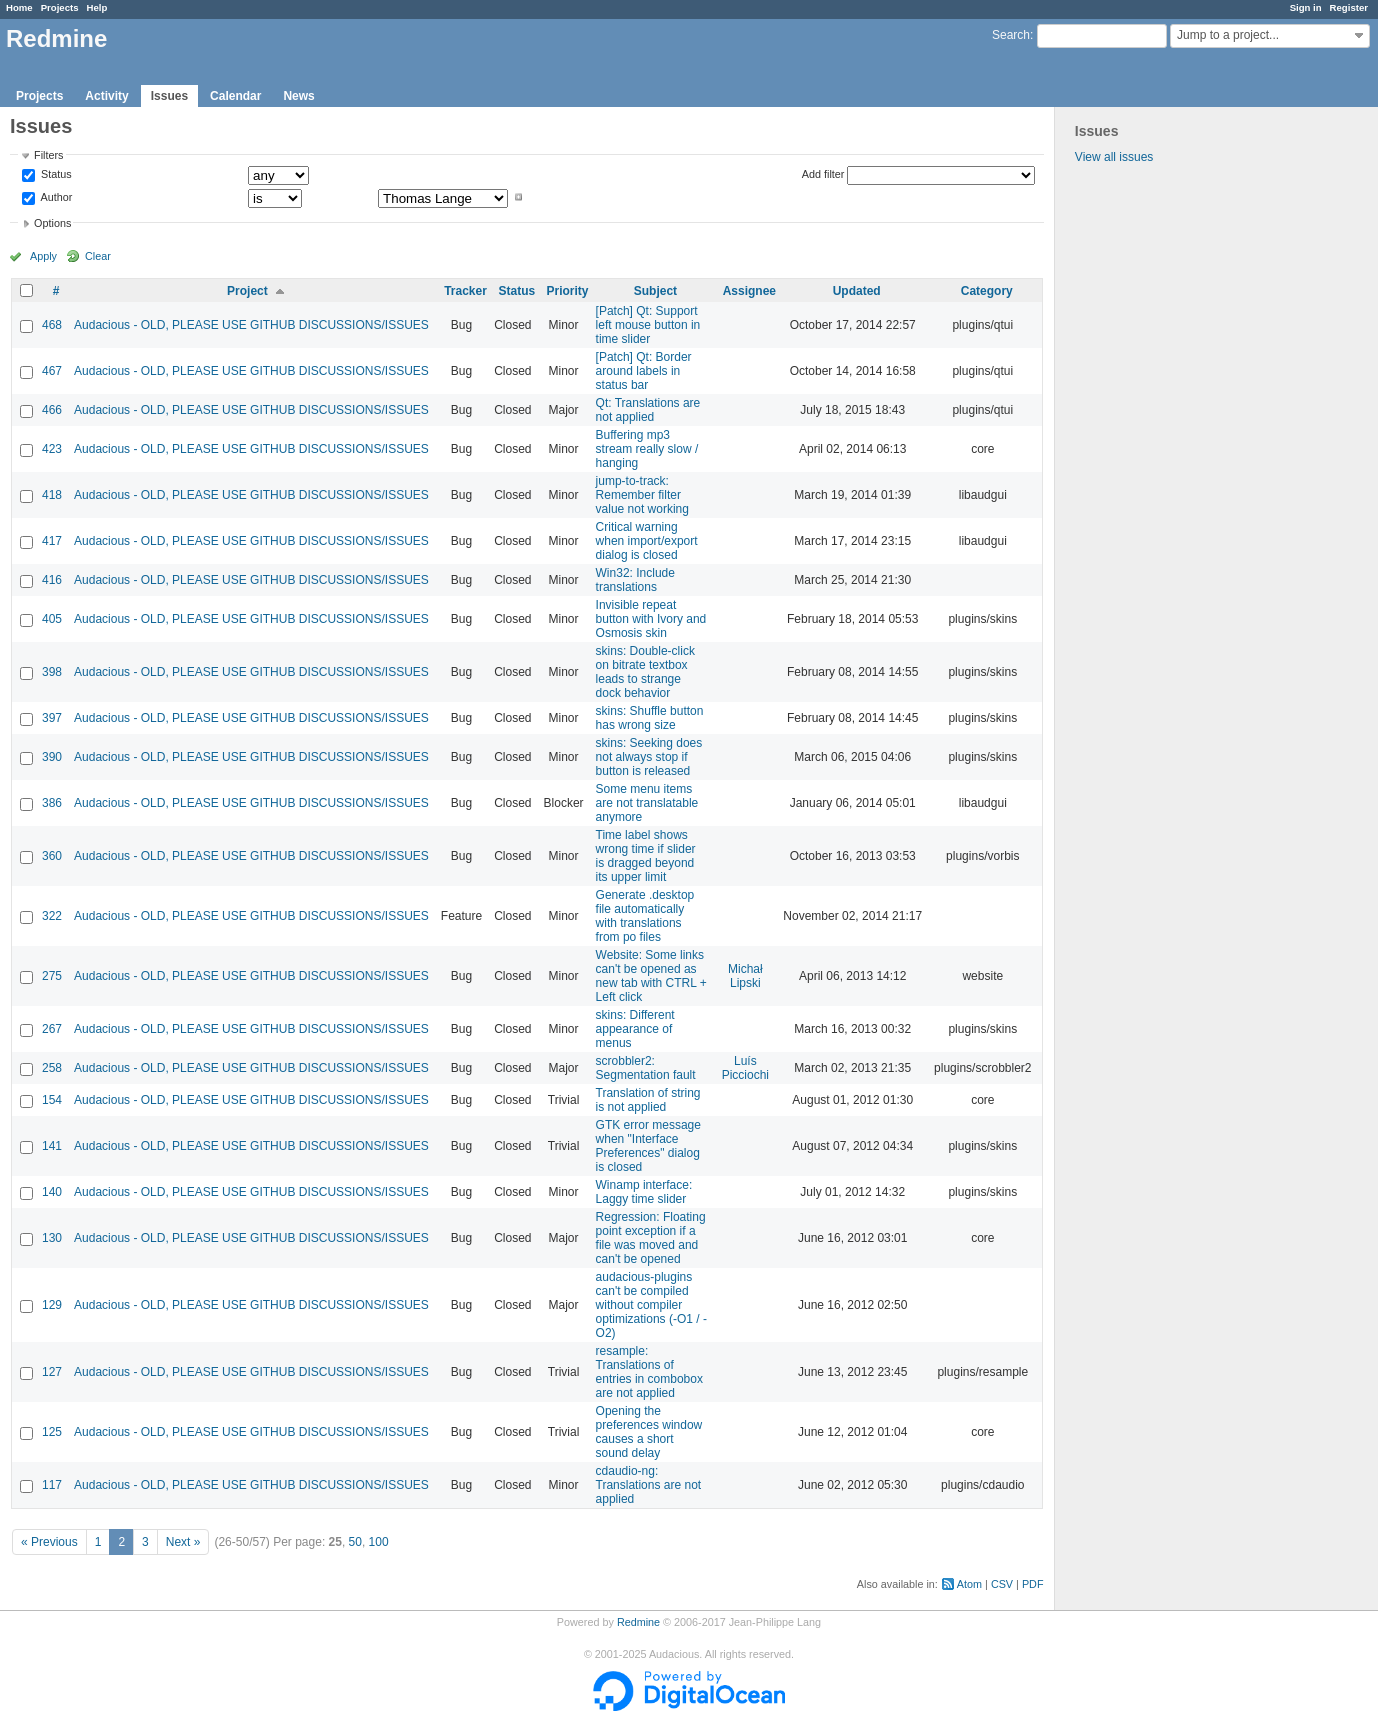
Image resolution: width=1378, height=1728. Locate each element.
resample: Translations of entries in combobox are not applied (649, 1372)
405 (52, 619)
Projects (60, 7)
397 (52, 718)
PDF (1033, 1584)
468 (52, 325)
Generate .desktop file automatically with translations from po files (645, 916)
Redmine (638, 1622)
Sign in (1306, 7)
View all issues (1114, 157)
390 (52, 757)
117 (52, 1485)
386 (52, 803)
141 (52, 1146)
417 (52, 541)
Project (247, 291)
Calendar (235, 96)
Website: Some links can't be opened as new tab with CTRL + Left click (651, 976)
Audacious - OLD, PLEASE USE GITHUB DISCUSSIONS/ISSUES (251, 325)
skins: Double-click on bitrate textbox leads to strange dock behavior (645, 672)
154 (52, 1100)
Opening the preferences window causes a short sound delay (649, 1432)
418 (52, 495)
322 (52, 916)
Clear (98, 256)
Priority (568, 291)
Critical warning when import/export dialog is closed (647, 541)
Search (1011, 35)
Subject (655, 291)
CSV (1002, 1584)
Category (987, 291)
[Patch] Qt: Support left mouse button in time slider (648, 325)
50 (355, 1542)
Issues (169, 96)
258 (52, 1068)
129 (52, 1305)
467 (52, 371)
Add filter (823, 174)
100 (379, 1542)
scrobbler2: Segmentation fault (646, 1068)
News (298, 96)
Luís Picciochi (745, 1068)
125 (52, 1432)
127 (52, 1372)
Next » (183, 1542)
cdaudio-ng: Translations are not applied (649, 1485)
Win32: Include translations (635, 580)
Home (19, 7)
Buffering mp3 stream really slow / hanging (647, 449)
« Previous (49, 1542)
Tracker (465, 291)
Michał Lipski (745, 976)
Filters (48, 155)
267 (52, 1029)
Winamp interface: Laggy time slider (644, 1192)
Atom (969, 1584)
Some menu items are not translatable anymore (647, 803)
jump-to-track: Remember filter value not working (642, 495)
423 (52, 449)
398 (52, 672)
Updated (857, 291)
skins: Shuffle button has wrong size (650, 718)
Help (97, 7)
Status (55, 175)
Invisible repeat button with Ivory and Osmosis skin (651, 619)
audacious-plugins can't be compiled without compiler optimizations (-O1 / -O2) (651, 1305)
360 (52, 856)
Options (52, 223)
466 (52, 410)
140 (52, 1192)
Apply (43, 256)
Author (55, 197)
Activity (106, 96)
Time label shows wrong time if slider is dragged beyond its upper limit (646, 856)
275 (52, 976)
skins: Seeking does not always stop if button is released (649, 757)
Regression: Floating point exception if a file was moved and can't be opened (651, 1238)
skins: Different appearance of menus (635, 1029)
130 (52, 1238)
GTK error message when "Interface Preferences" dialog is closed (648, 1146)
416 (52, 580)
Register (1349, 7)
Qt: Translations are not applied (648, 410)
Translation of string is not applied (648, 1100)
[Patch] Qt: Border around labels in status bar (644, 371)
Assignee (749, 291)
